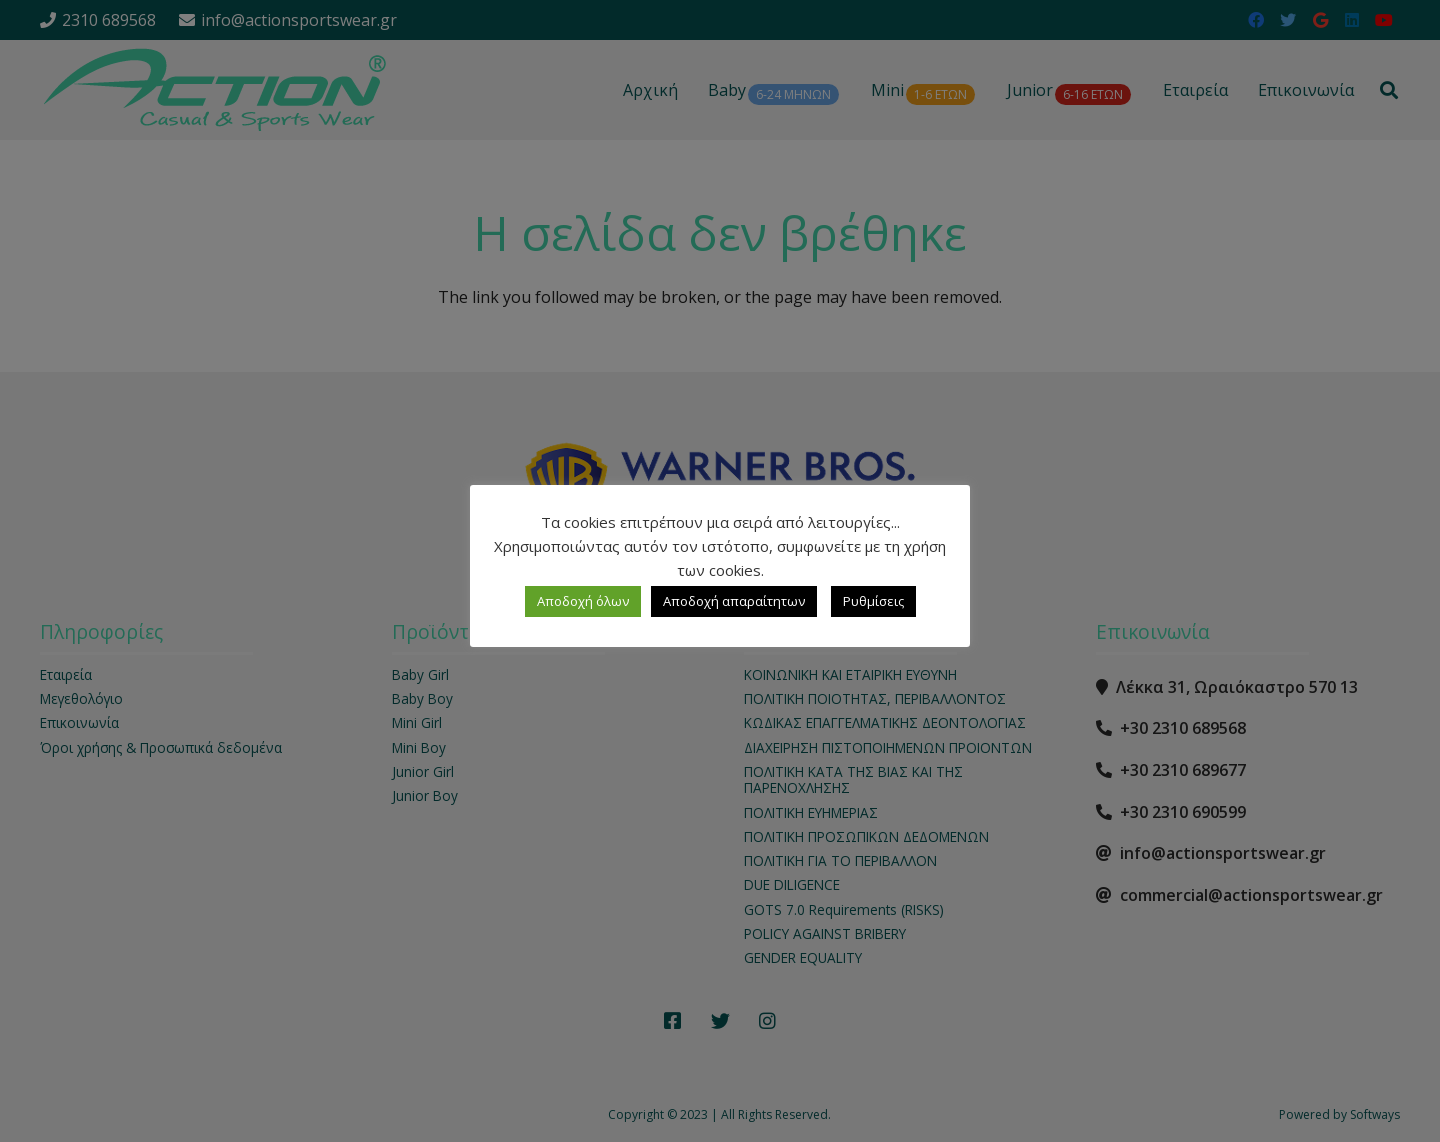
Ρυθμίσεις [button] (873, 601)
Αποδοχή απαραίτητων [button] (734, 601)
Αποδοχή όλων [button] (583, 601)
